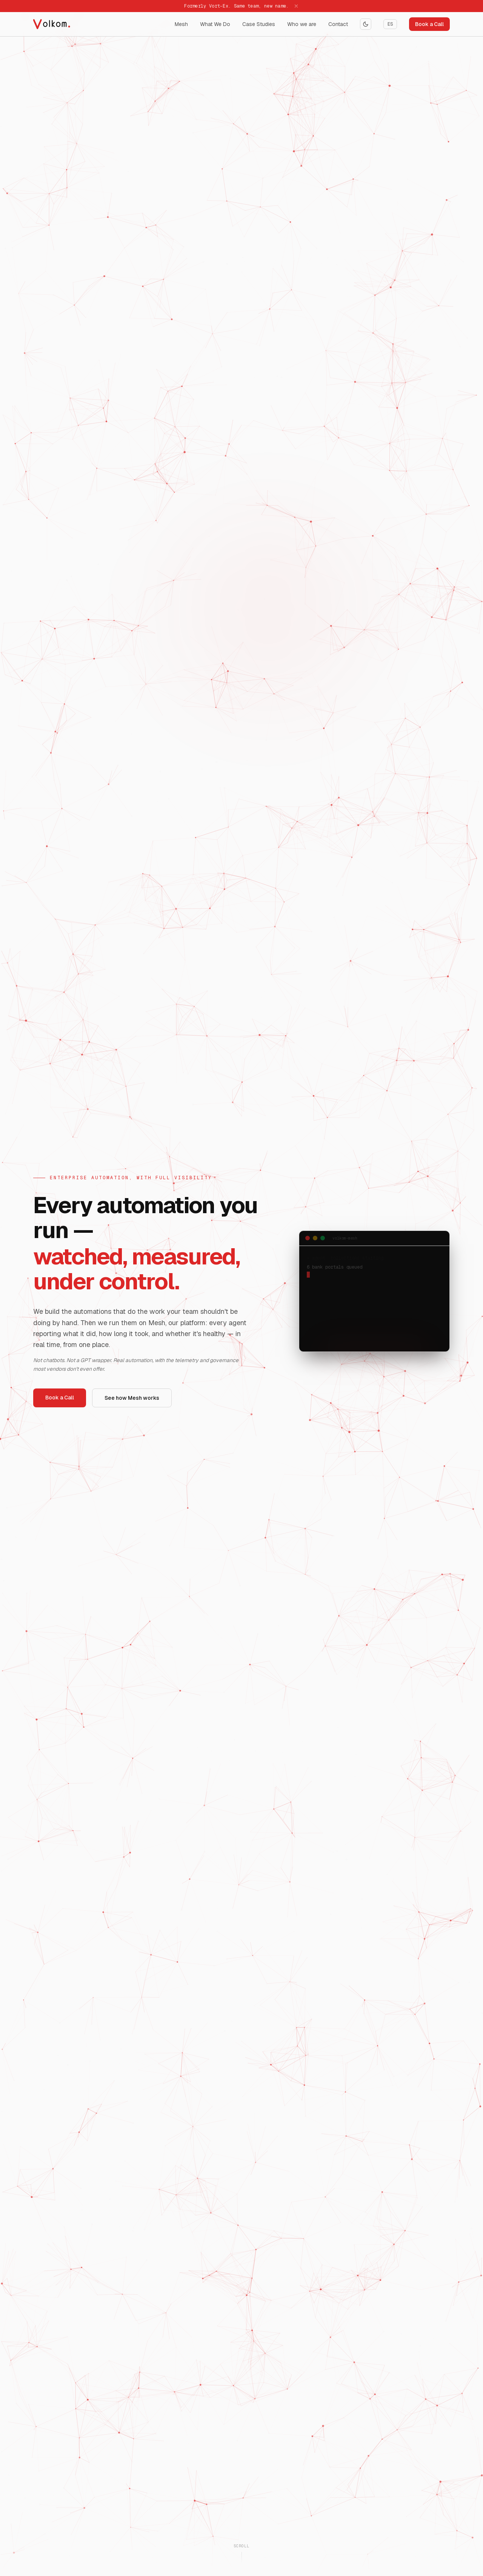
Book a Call (429, 24)
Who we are (301, 24)
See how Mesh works (132, 1398)
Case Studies (258, 24)
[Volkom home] (57, 24)
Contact (338, 24)
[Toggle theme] (365, 24)
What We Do (215, 24)
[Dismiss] (296, 6)
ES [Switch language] (390, 24)
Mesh (181, 24)
